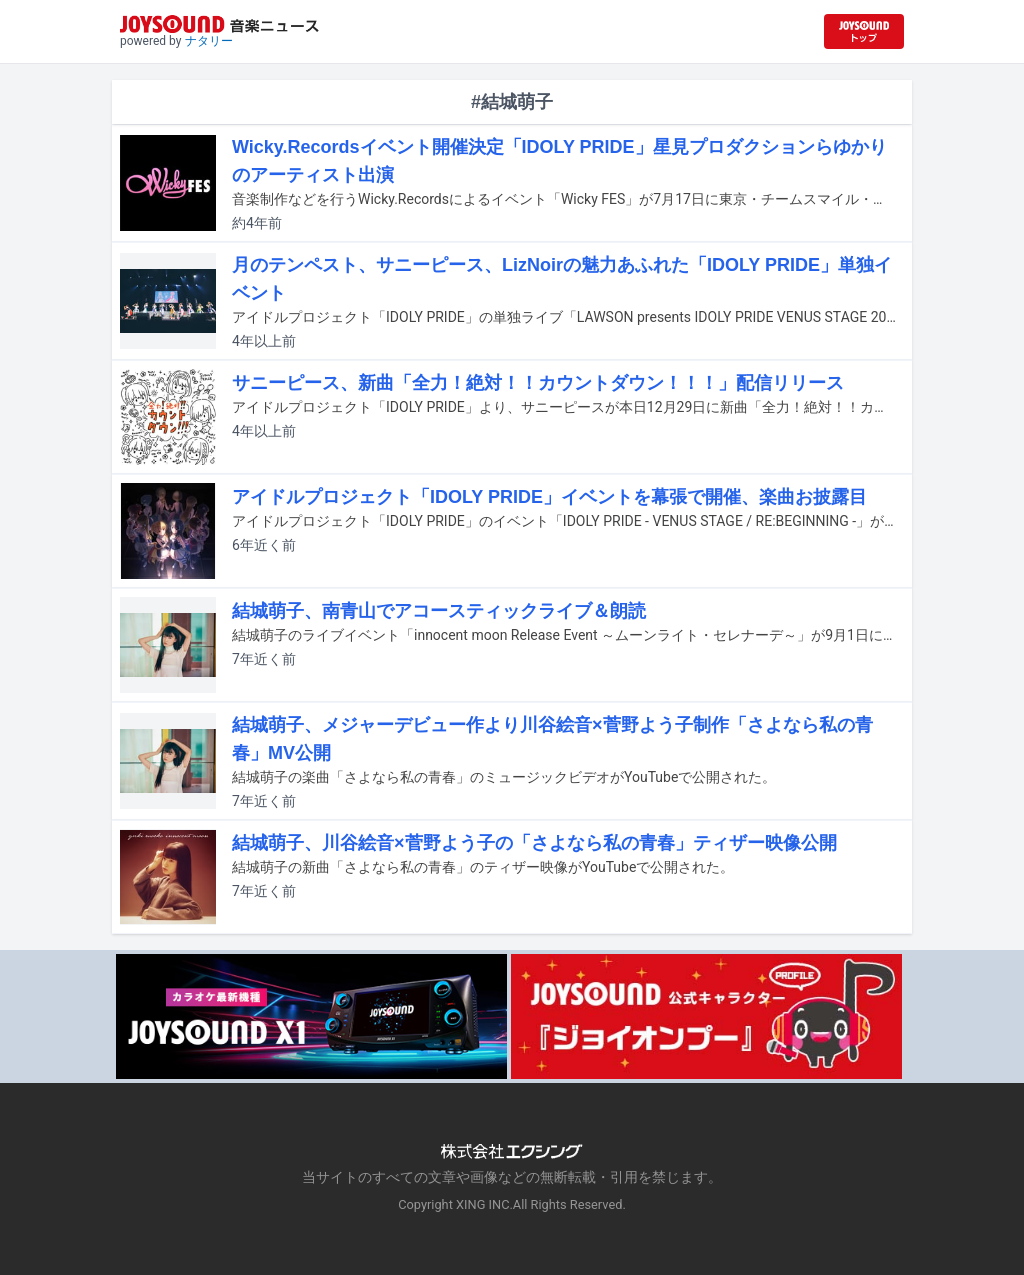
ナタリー (209, 41)
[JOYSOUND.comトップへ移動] (864, 31)
